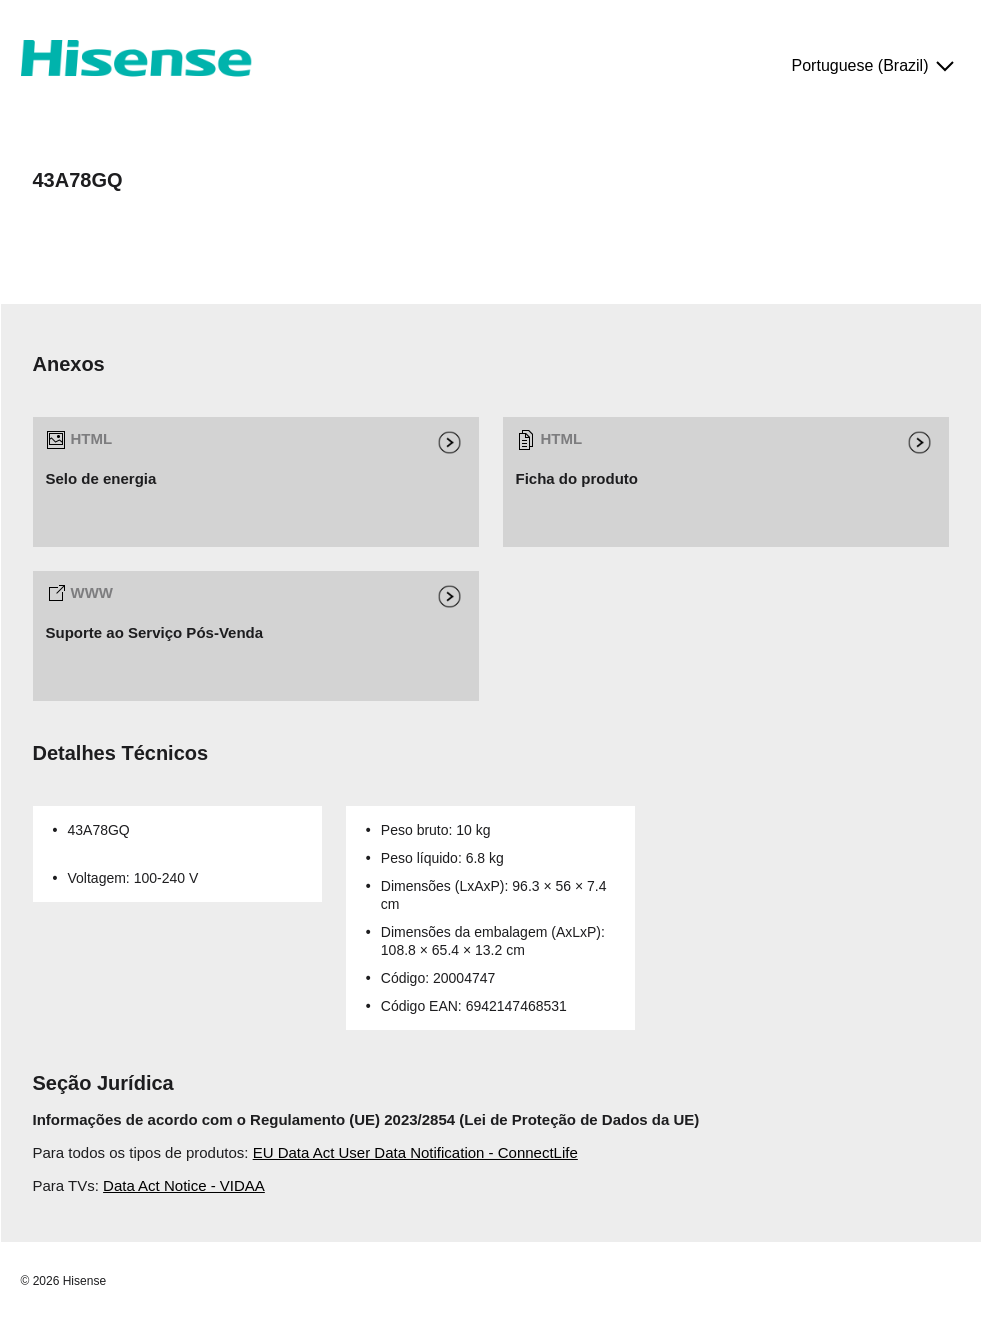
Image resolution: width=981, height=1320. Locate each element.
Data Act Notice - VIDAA (184, 1185)
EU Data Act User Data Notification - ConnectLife (415, 1152)
